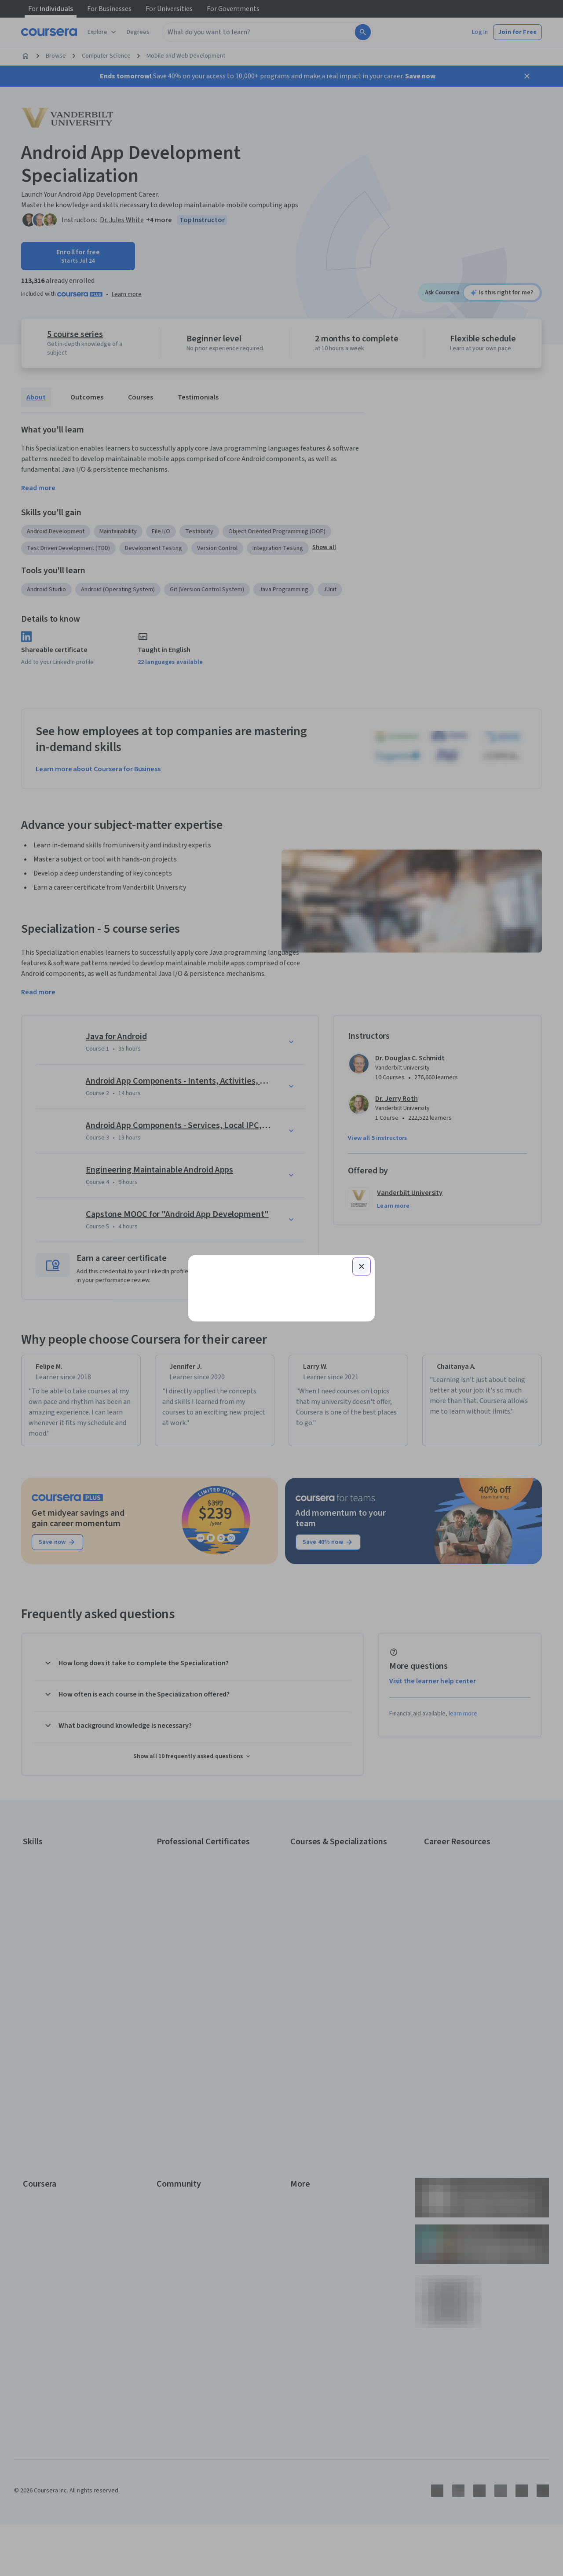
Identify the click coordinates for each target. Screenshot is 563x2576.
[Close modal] (361, 1161)
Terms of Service (243, 1410)
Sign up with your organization (240, 1375)
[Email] (281, 1228)
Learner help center (281, 1388)
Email (211, 1212)
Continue (281, 1257)
